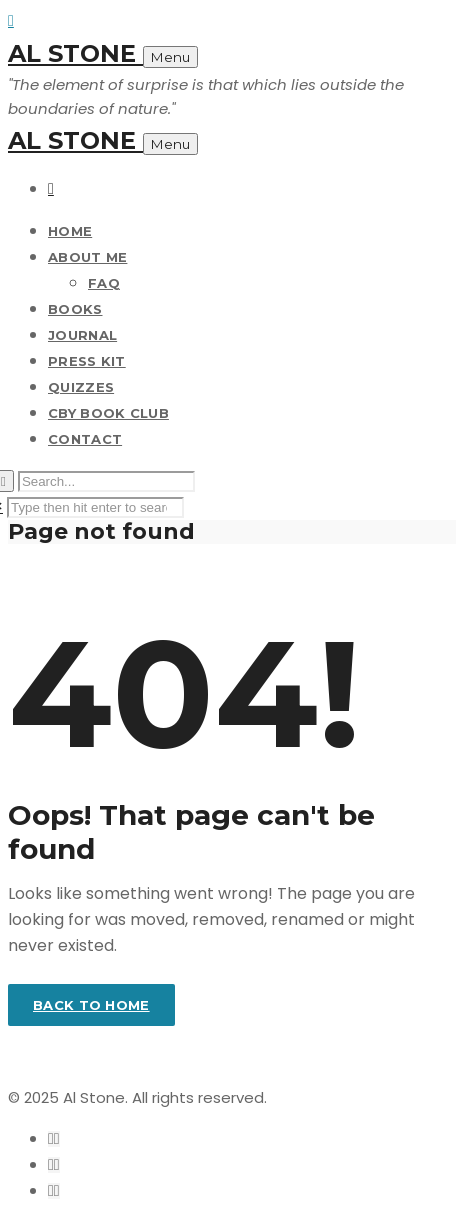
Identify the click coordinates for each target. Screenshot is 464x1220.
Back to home (91, 1005)
